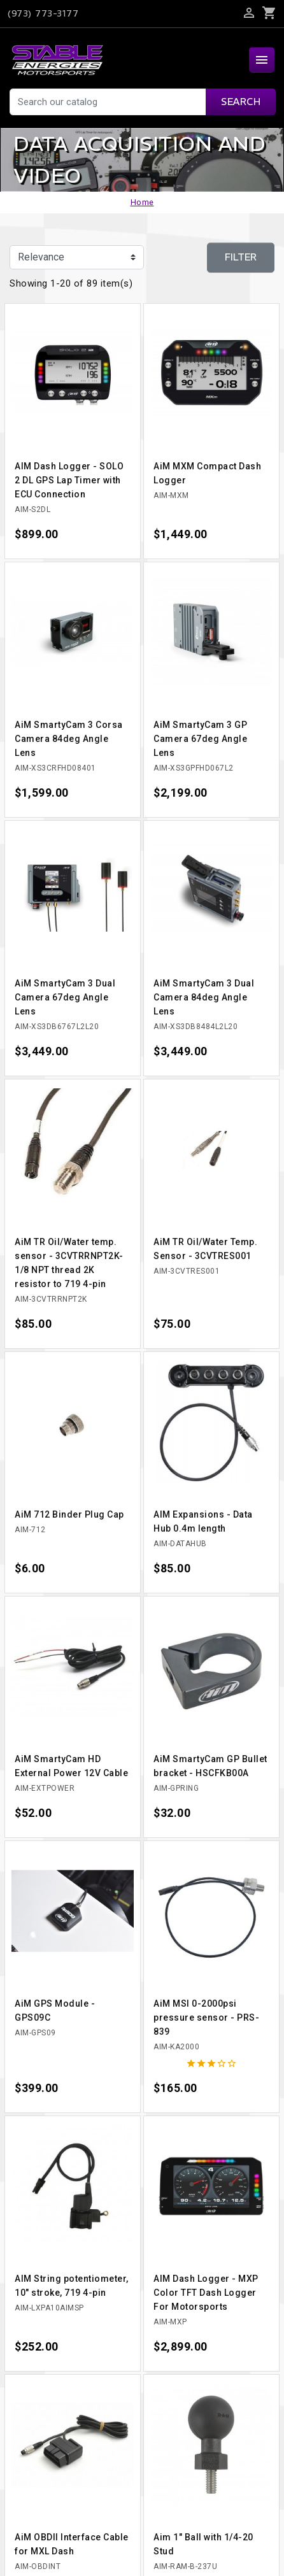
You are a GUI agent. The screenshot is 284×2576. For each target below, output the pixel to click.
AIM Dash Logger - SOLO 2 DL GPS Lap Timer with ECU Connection (69, 480)
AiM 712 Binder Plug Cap (69, 1514)
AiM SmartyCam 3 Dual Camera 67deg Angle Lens (65, 997)
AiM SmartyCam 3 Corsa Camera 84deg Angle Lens (69, 739)
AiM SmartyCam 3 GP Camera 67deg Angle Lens (200, 739)
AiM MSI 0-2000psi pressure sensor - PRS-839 (206, 2017)
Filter (241, 257)
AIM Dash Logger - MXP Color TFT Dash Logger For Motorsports (206, 2293)
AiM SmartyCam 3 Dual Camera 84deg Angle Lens (203, 997)
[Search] (142, 102)
